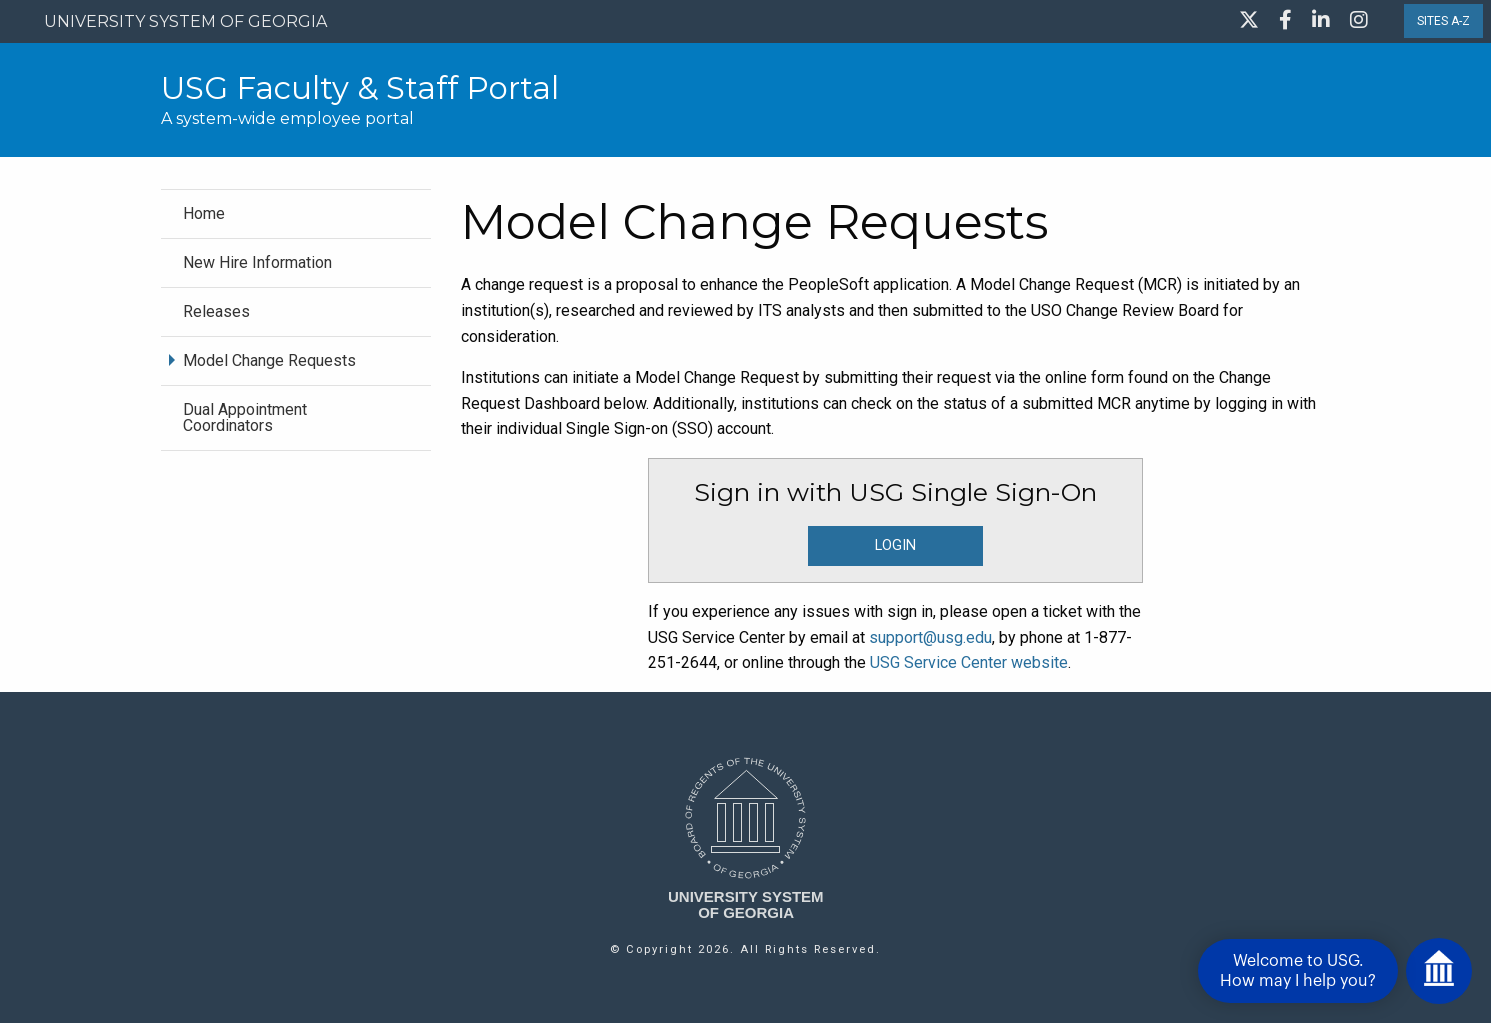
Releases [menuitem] (216, 311)
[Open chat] (1439, 971)
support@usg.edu (930, 637)
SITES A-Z (1443, 21)
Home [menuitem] (204, 213)
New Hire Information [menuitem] (257, 262)
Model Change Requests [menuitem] (269, 360)
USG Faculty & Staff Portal (360, 88)
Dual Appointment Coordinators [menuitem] (245, 417)
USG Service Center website (969, 662)
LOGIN (895, 545)
